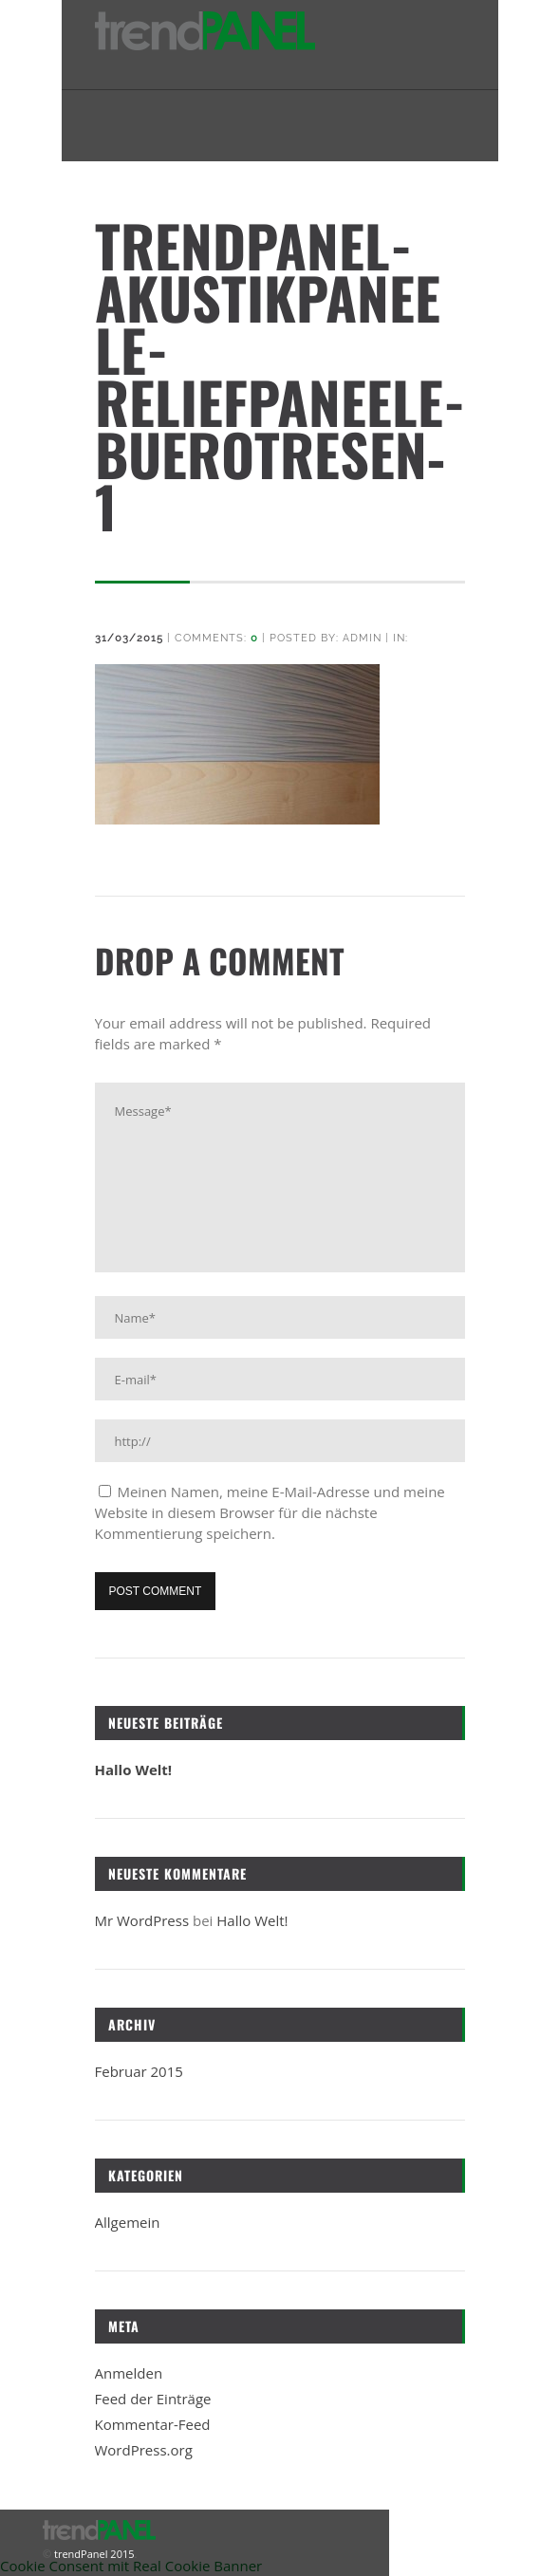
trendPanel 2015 (92, 2554)
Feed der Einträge (153, 2398)
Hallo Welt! (134, 1769)
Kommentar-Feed (153, 2424)
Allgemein (127, 2222)
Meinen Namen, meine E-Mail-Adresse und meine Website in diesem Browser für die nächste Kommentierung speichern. (270, 1512)
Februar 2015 (139, 2071)
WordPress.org (144, 2449)
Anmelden (129, 2372)
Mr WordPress (142, 1920)
